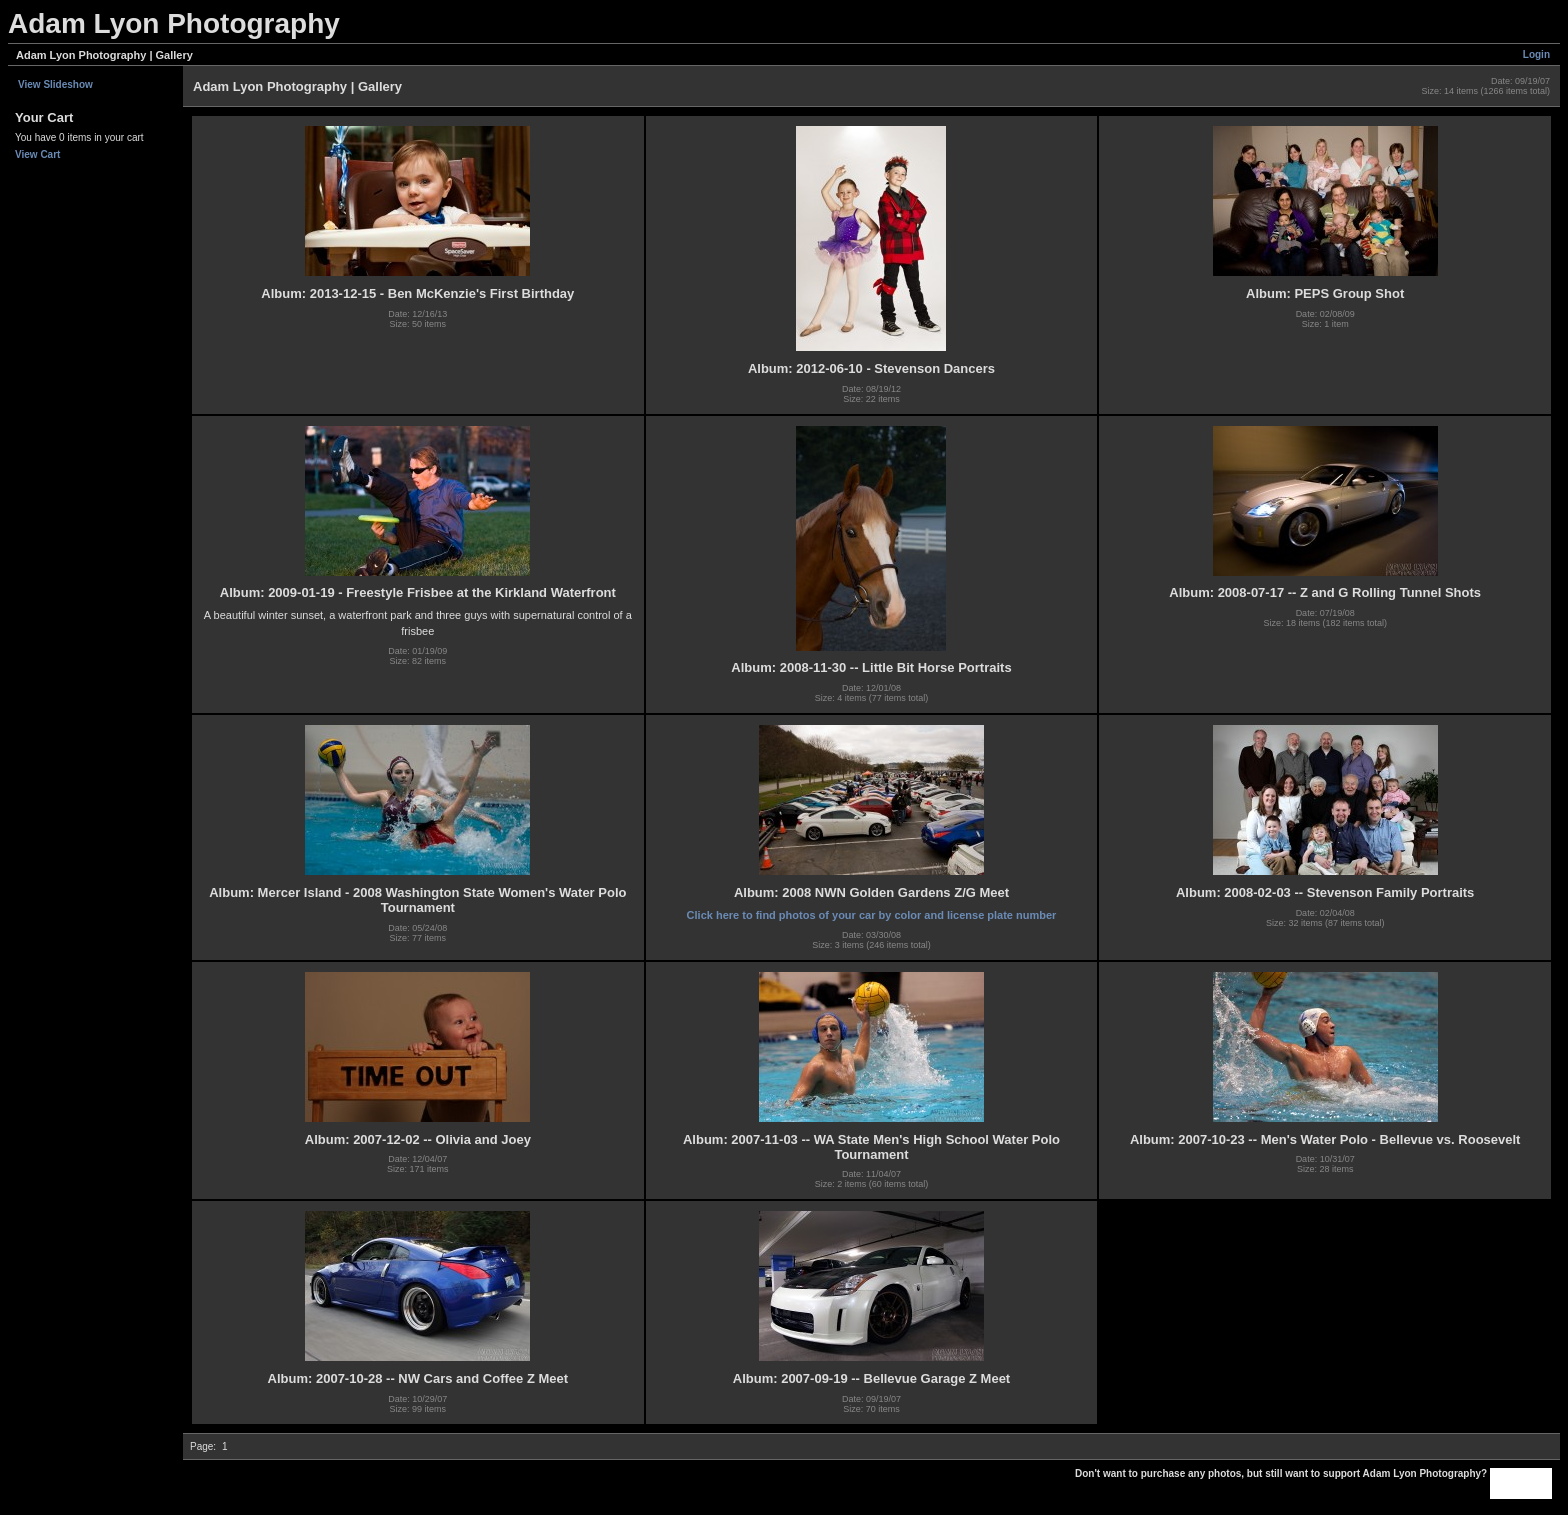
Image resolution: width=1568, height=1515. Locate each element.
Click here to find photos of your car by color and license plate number (872, 915)
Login (1536, 54)
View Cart (37, 154)
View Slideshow (55, 84)
